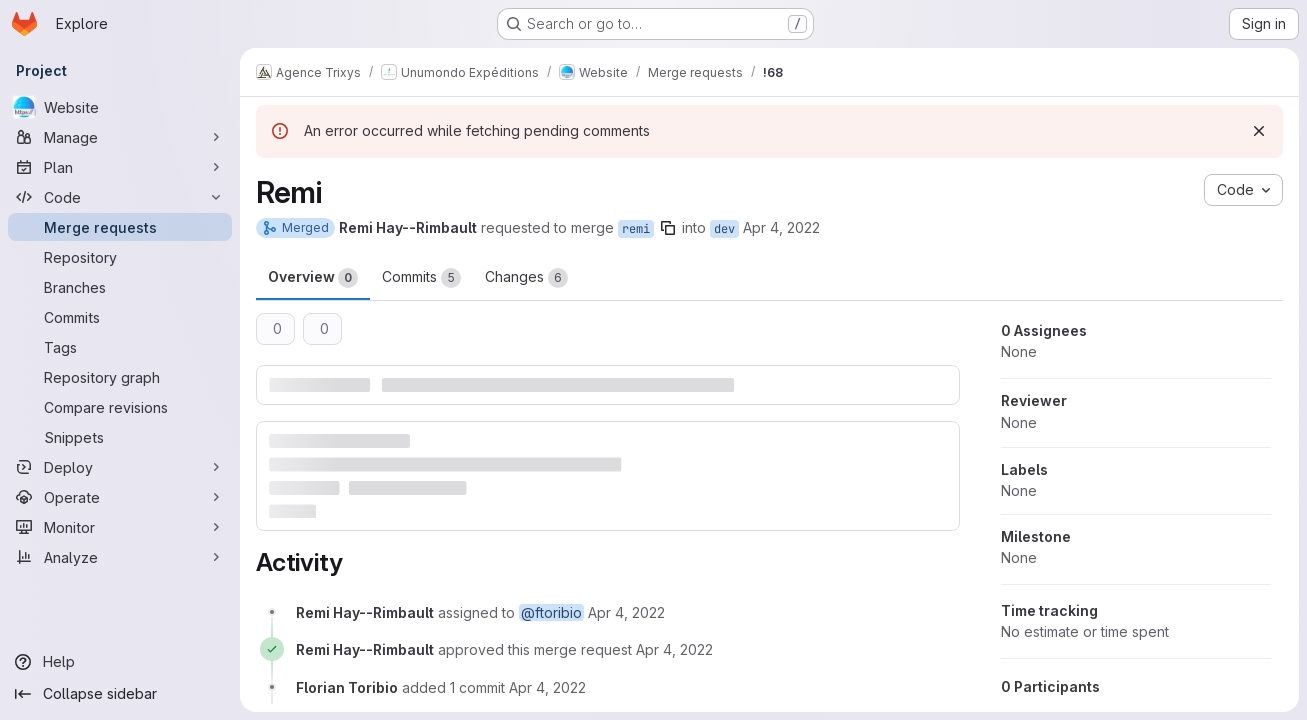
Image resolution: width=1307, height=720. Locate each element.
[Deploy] (120, 467)
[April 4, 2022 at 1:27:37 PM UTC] (547, 687)
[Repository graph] (120, 377)
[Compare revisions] (120, 407)
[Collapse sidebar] (120, 694)
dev (724, 229)
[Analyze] (120, 557)
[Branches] (120, 287)
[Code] (120, 197)
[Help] (120, 662)
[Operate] (120, 497)
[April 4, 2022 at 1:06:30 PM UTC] (626, 612)
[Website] (120, 107)
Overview (313, 278)
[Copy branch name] (668, 228)
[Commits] (120, 317)
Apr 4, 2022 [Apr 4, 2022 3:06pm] (781, 227)
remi (636, 229)
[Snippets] (120, 437)
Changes (526, 278)
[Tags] (120, 347)
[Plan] (120, 167)
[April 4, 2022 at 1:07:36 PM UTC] (674, 649)
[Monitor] (120, 527)
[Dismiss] (1259, 131)
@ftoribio (551, 612)
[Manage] (120, 137)
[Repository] (120, 257)
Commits (421, 278)
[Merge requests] (120, 227)
